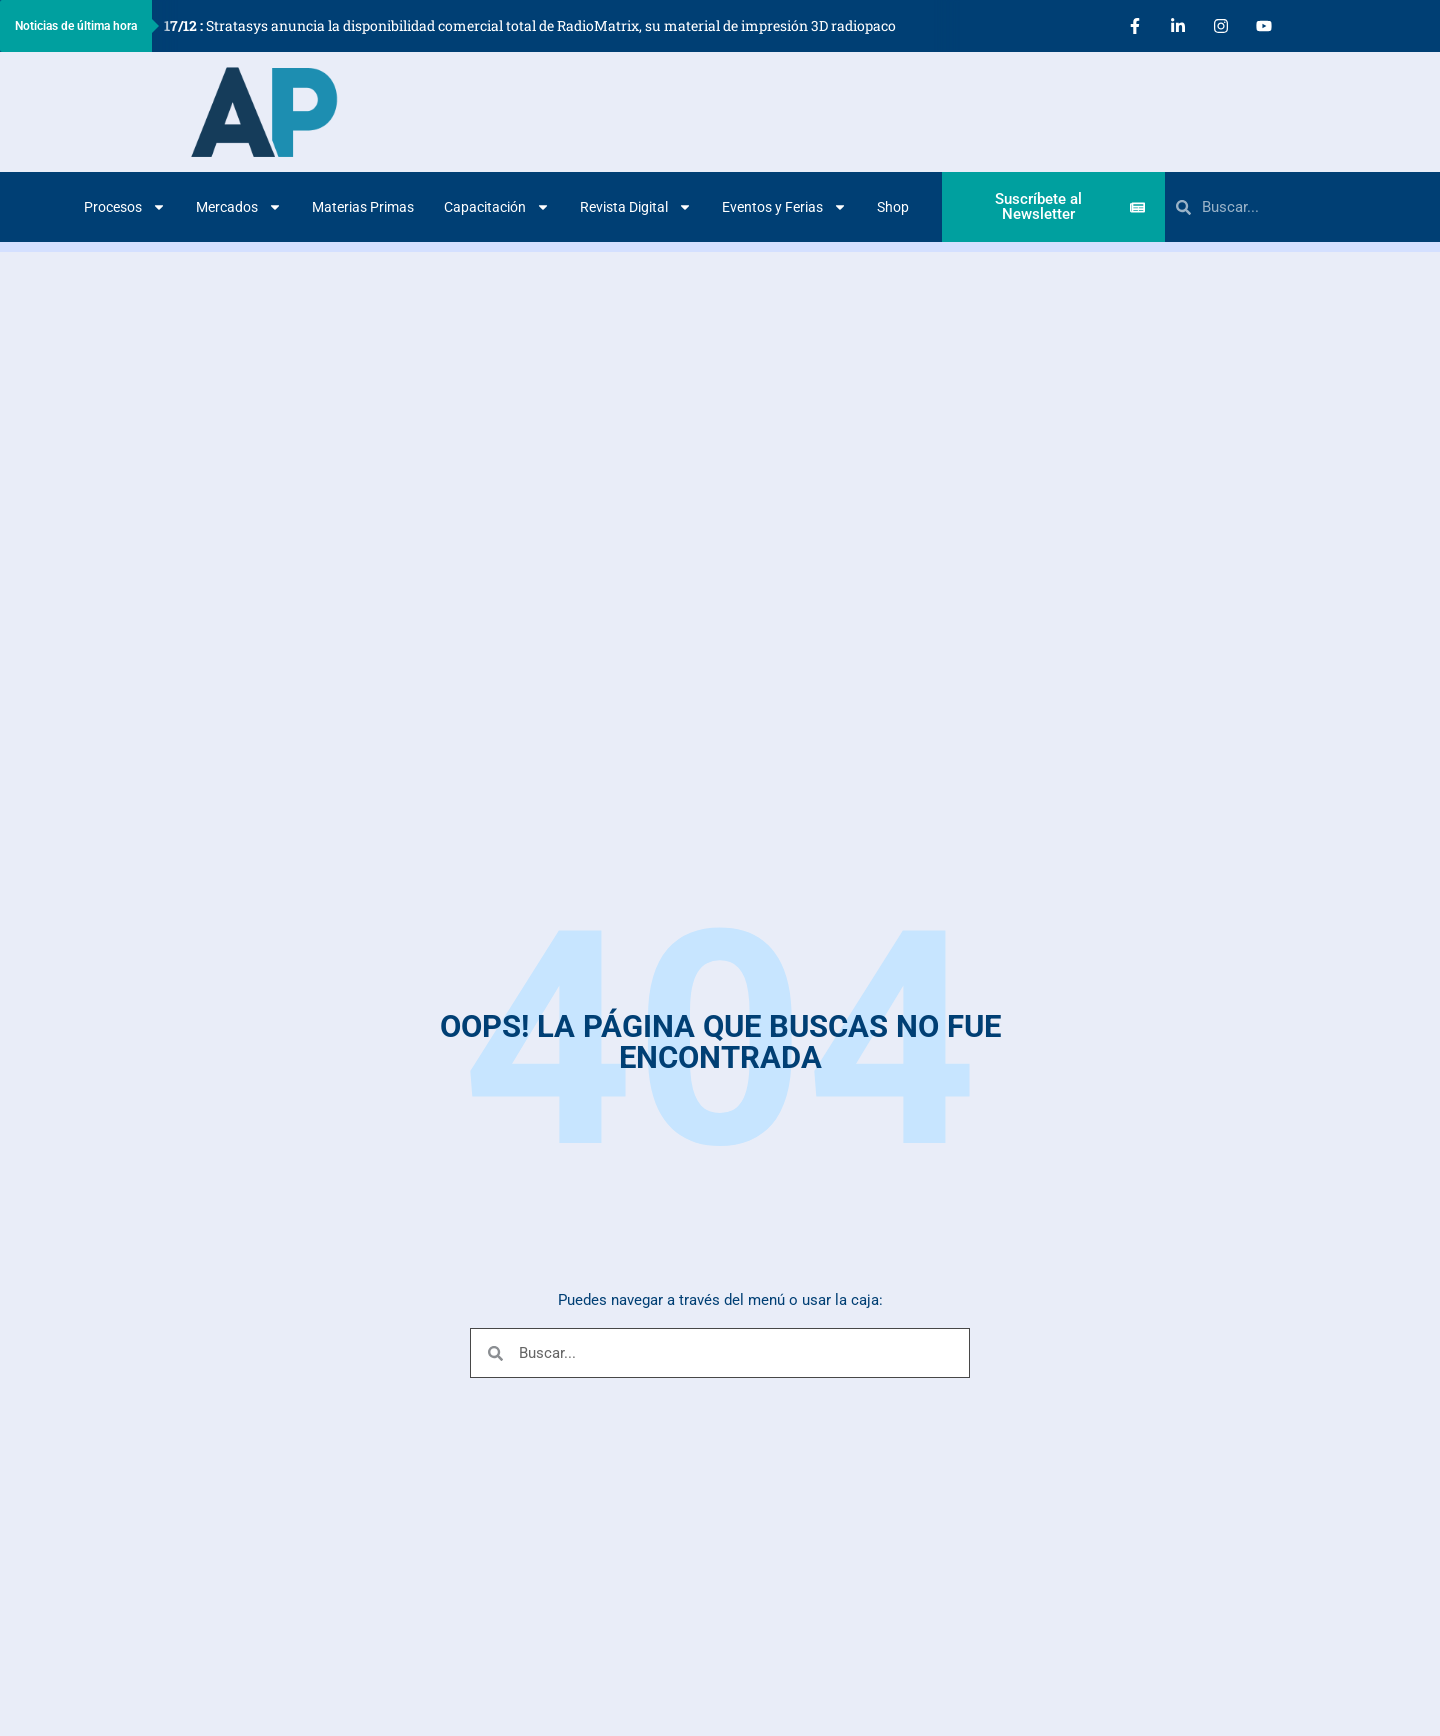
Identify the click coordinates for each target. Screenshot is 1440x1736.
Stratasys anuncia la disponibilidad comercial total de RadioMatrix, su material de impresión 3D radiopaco (530, 25)
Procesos (125, 207)
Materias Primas (363, 207)
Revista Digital (636, 207)
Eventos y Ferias (784, 207)
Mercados (239, 207)
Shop (893, 207)
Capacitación (497, 207)
